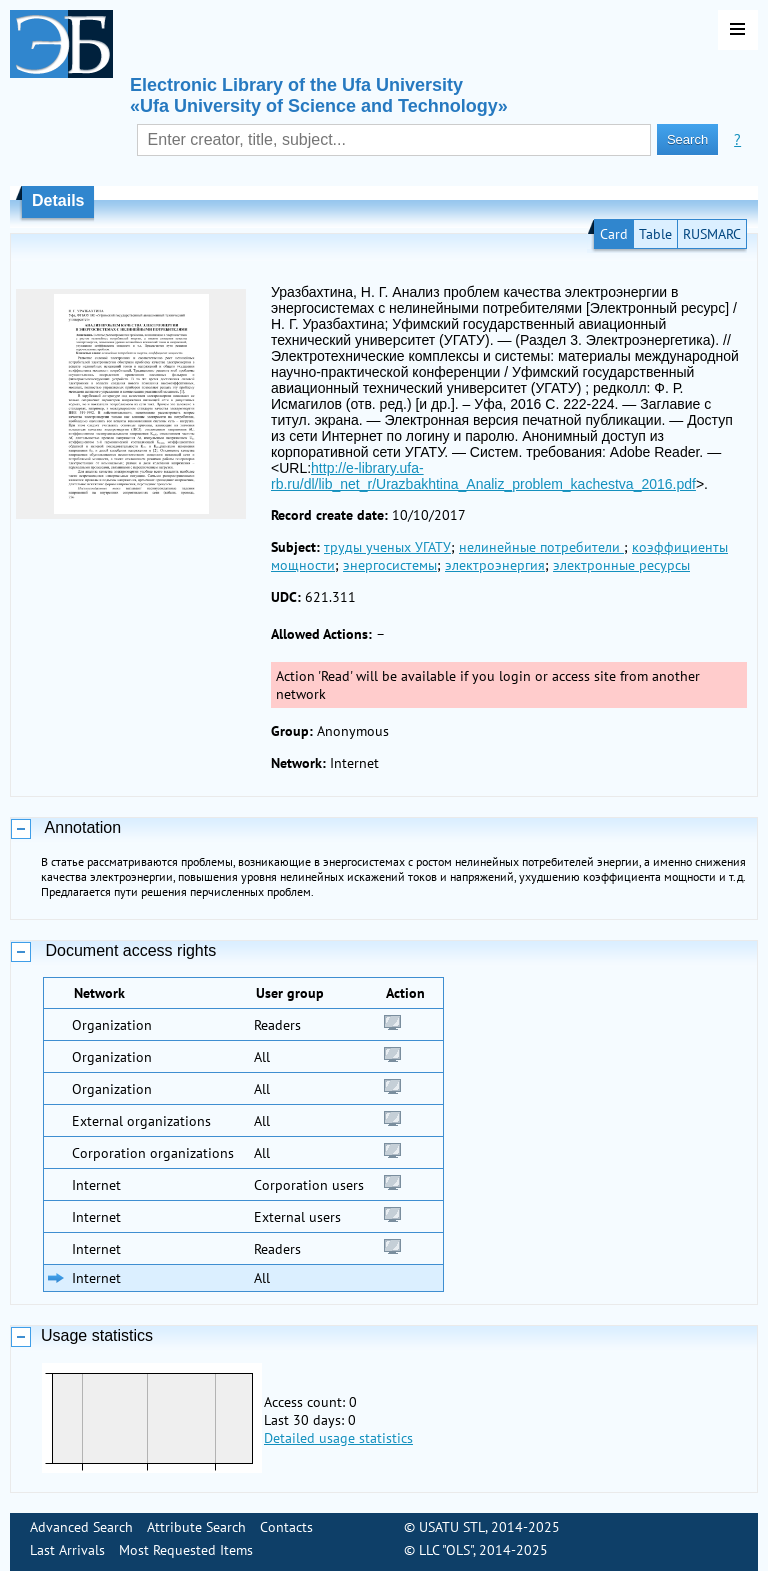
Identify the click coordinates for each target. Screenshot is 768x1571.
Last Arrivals (67, 1550)
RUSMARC (712, 234)
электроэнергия (495, 565)
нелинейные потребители (541, 547)
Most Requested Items (186, 1550)
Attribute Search (196, 1527)
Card (614, 234)
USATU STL (452, 1527)
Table (655, 234)
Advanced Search (81, 1527)
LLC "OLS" (446, 1550)
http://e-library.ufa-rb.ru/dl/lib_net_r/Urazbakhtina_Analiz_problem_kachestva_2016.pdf (483, 476)
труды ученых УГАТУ (387, 547)
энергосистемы (390, 565)
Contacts (286, 1527)
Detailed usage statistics (338, 1438)
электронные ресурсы (621, 565)
